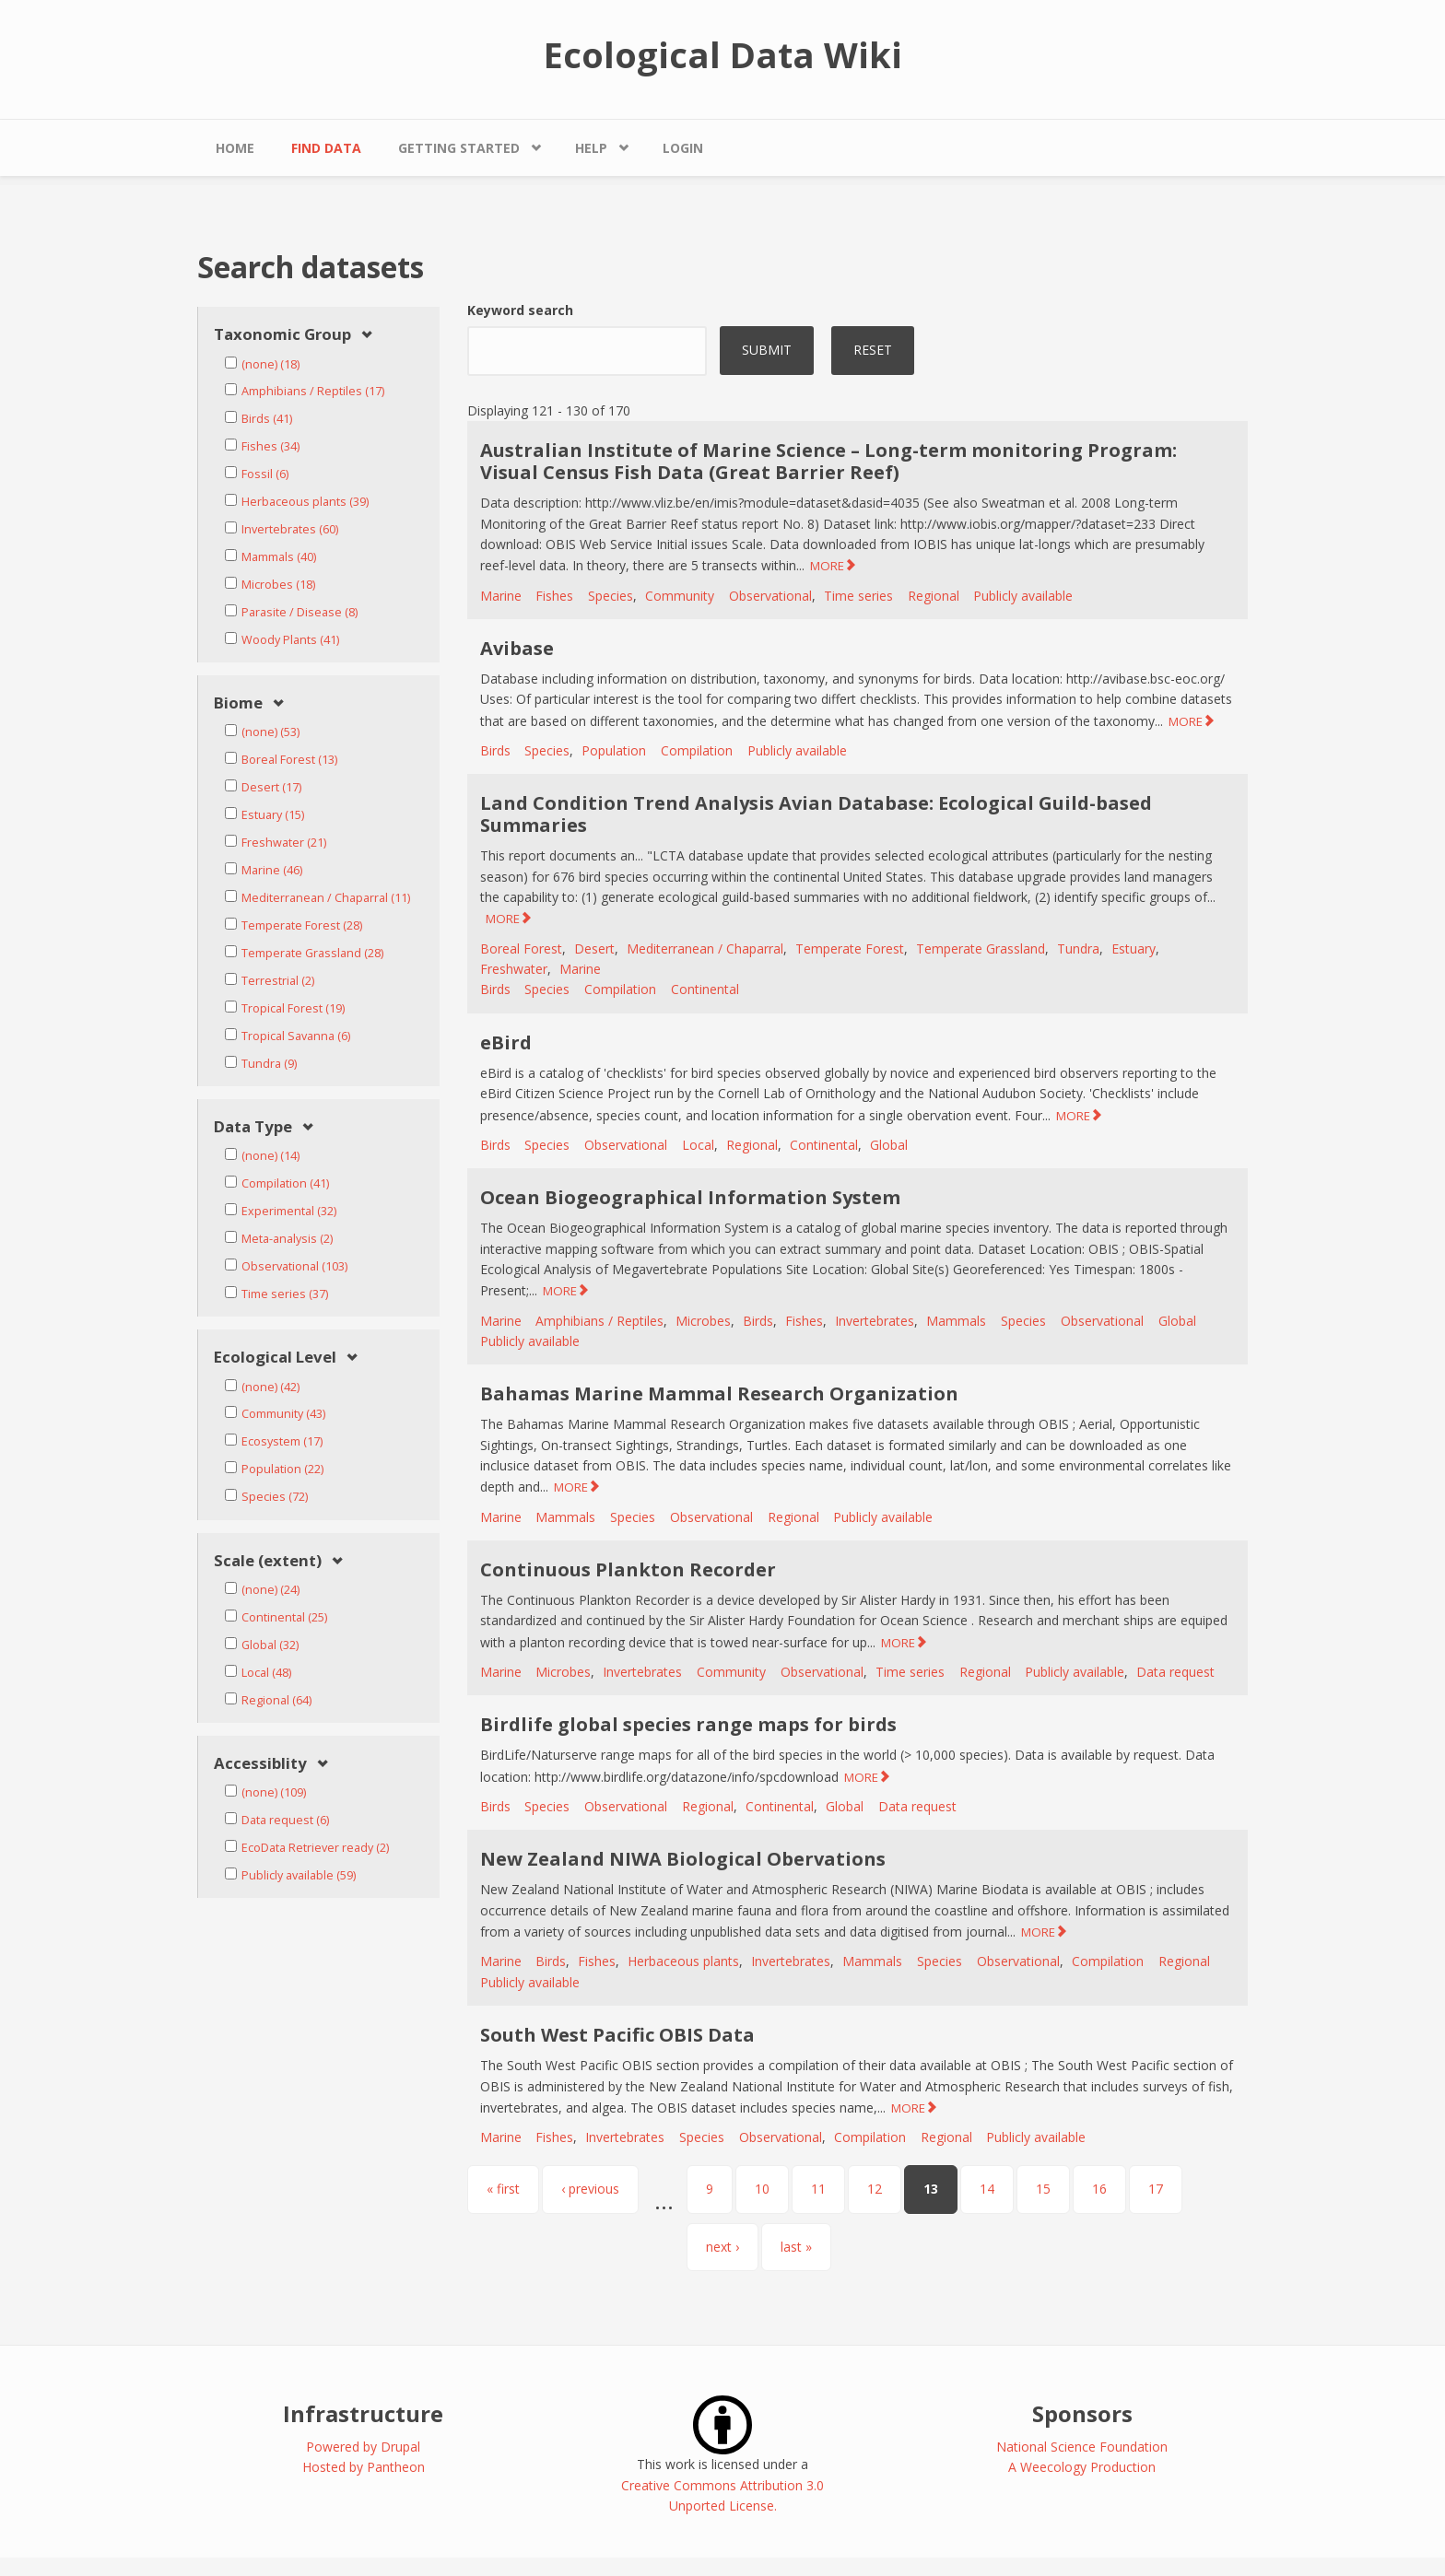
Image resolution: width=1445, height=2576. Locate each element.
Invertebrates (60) (289, 529)
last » (796, 2246)
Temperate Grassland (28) (312, 953)
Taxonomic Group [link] (282, 335)
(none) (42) (270, 1387)
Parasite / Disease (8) (299, 612)
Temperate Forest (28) (301, 925)
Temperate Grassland (980, 948)
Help (591, 148)
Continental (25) (284, 1617)
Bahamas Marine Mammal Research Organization (719, 1393)
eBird (506, 1042)
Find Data (326, 148)
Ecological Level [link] (275, 1357)
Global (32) (270, 1645)
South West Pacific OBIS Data (617, 2034)
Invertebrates (874, 1320)
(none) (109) (273, 1792)
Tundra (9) (269, 1063)
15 (1043, 2188)
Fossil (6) (264, 474)
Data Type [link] (253, 1127)
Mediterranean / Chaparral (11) (325, 898)
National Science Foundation (1082, 2446)
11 (818, 2188)
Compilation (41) (285, 1183)
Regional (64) (276, 1700)
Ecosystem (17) (282, 1441)
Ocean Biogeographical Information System (690, 1197)
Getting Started (459, 148)
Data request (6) (285, 1820)
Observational (770, 595)
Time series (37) (284, 1294)
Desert (594, 948)
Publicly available (1023, 595)
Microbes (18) (278, 584)
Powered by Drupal (363, 2446)
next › (722, 2246)
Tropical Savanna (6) (295, 1036)
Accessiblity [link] (260, 1764)
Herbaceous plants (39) (305, 501)
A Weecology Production (1082, 2467)
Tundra (1078, 948)
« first (503, 2188)
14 (987, 2188)
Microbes (703, 1320)
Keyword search (520, 310)
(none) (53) (270, 732)
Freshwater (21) (283, 842)
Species (610, 595)
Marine (501, 595)
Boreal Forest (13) (289, 759)
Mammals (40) (278, 557)
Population (614, 750)
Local (698, 1144)
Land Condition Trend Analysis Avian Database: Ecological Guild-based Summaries (816, 813)
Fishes (554, 595)
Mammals (956, 1320)
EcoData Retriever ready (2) (315, 1848)
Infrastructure (363, 2413)
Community (679, 595)
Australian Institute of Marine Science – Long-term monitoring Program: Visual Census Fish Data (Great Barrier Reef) (828, 461)
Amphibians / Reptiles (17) (312, 391)
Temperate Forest (849, 948)
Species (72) (274, 1497)
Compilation (697, 750)
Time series (858, 595)
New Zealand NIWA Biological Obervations (683, 1858)
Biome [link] (238, 703)
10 (762, 2188)
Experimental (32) (288, 1211)
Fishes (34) (270, 446)
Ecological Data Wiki (723, 54)
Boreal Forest (521, 948)
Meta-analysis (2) (287, 1239)
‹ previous (590, 2188)
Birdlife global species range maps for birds (688, 1724)
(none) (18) (270, 364)
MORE (827, 565)
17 (1155, 2188)
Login (683, 148)
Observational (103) (294, 1266)
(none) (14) (270, 1156)
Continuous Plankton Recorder (628, 1569)
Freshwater (513, 969)
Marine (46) (271, 870)
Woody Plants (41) (290, 640)
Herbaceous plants (683, 1961)
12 (874, 2188)
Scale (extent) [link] (268, 1561)
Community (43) (283, 1414)
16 (1099, 2188)
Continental (705, 989)
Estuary (1133, 948)
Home (235, 148)
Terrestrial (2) (277, 981)
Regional (933, 595)
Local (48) (266, 1672)
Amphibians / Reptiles (599, 1320)
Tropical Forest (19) (293, 1008)
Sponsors (1082, 2413)
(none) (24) (270, 1590)
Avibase (517, 648)
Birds (495, 750)
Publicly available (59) (298, 1875)
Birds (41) (266, 419)
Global (889, 1144)
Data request (1175, 1671)
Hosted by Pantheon (363, 2467)
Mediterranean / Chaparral (705, 948)
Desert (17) (271, 787)
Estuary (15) (272, 815)
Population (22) (282, 1469)
